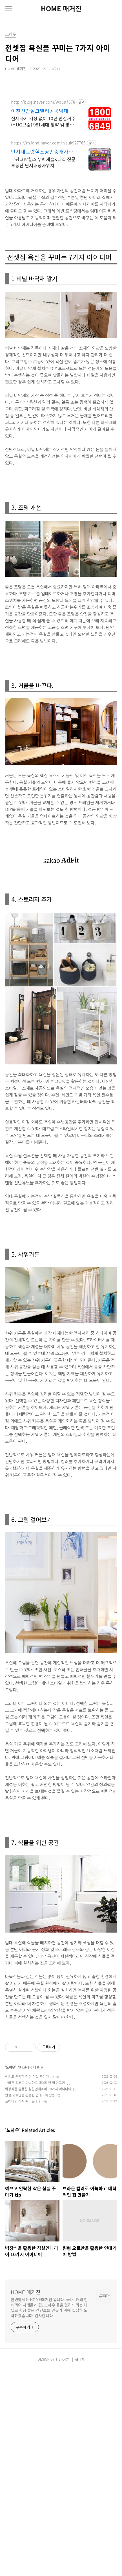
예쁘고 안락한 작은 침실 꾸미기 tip (29, 2282)
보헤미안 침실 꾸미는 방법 (23, 2307)
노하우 (10, 2273)
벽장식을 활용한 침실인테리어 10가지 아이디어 (38, 2294)
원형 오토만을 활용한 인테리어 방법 (30, 2301)
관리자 (80, 2565)
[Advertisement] (61, 155)
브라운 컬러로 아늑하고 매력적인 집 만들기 (35, 2288)
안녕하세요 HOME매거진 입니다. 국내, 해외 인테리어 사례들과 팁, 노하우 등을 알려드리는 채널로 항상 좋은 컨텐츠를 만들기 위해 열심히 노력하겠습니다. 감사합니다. (49, 2513)
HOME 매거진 (61, 8)
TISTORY (62, 2565)
